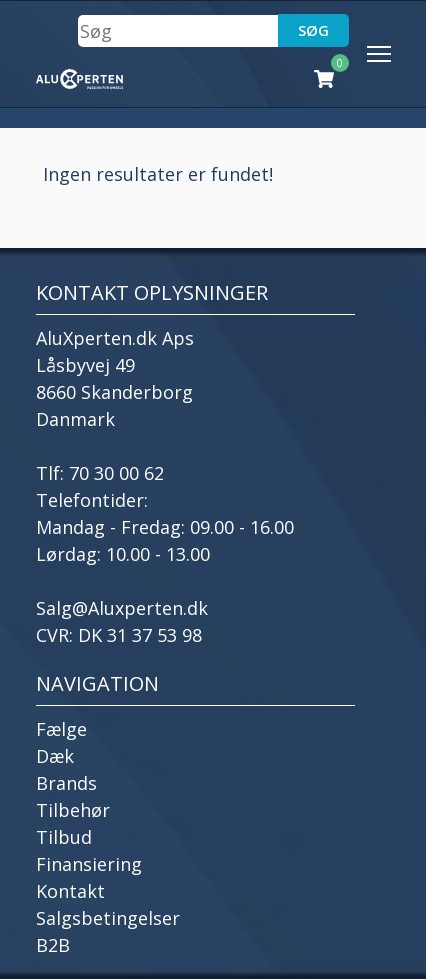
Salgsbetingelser (108, 918)
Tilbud (64, 837)
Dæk (55, 756)
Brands (66, 783)
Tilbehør (73, 810)
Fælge (61, 729)
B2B (53, 945)
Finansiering (89, 864)
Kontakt (70, 891)
